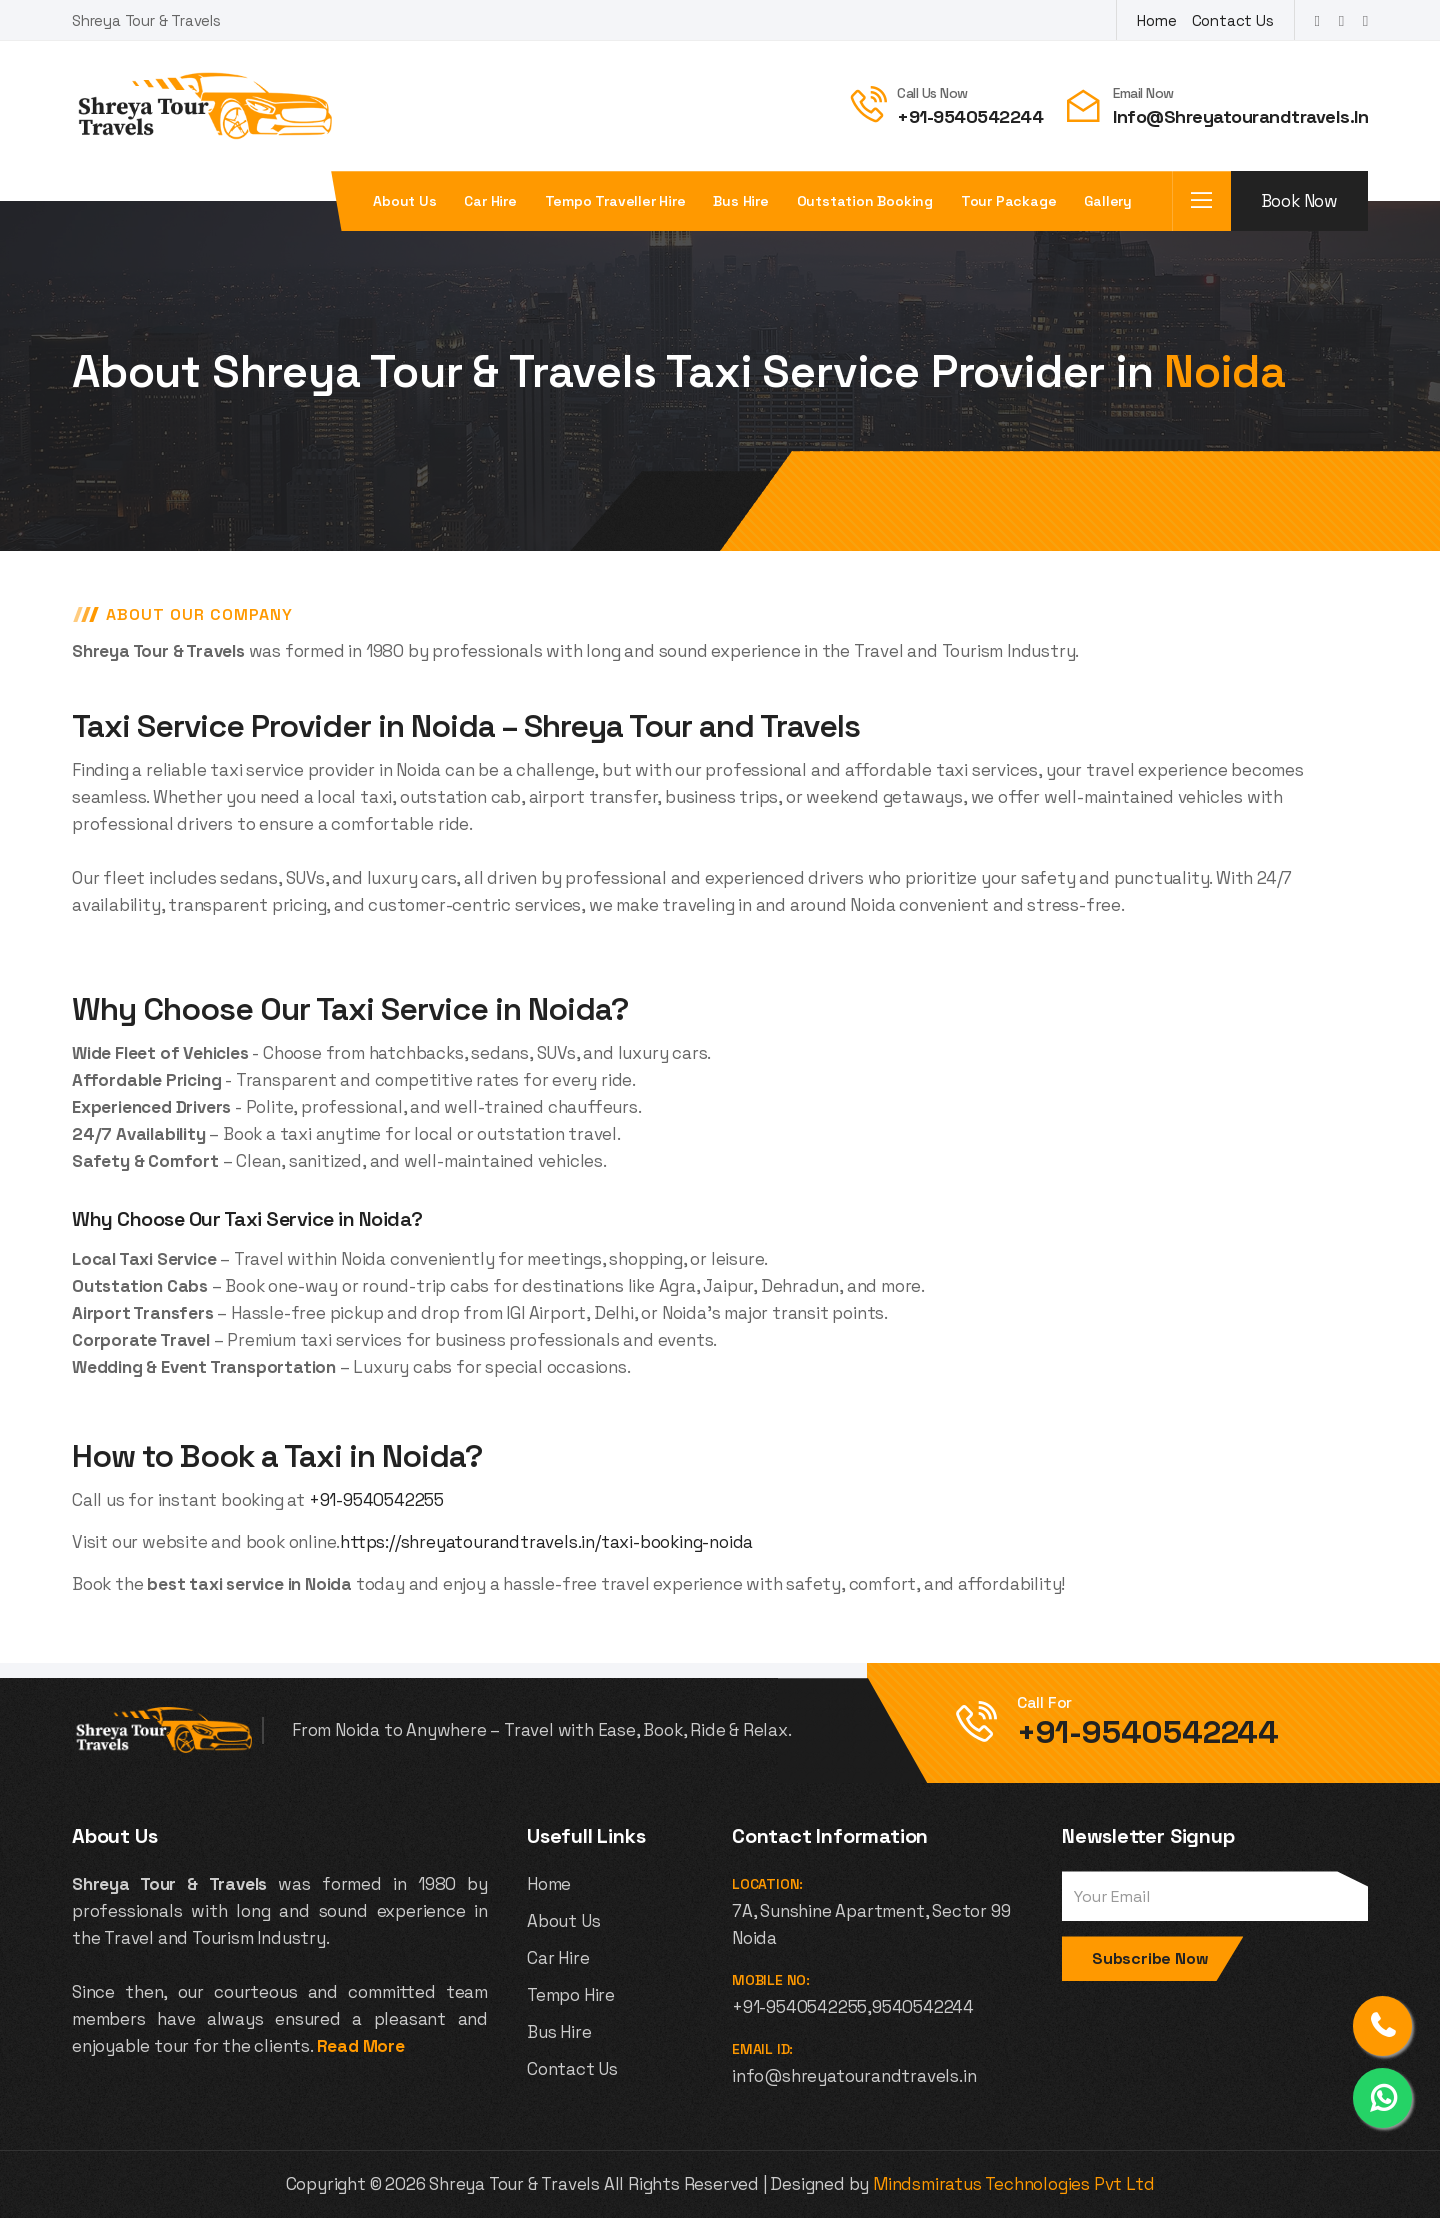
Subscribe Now (1150, 1958)
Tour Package (1009, 201)
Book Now (1299, 201)
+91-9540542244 (970, 116)
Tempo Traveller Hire (615, 201)
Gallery (1108, 201)
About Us (563, 1921)
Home (1156, 20)
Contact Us (1233, 20)
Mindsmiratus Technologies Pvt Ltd (1013, 2184)
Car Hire (490, 201)
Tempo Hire (571, 1995)
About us (404, 201)
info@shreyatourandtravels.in (1240, 116)
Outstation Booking (865, 201)
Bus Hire (740, 201)
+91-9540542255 (376, 1500)
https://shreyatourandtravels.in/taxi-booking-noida (546, 1542)
